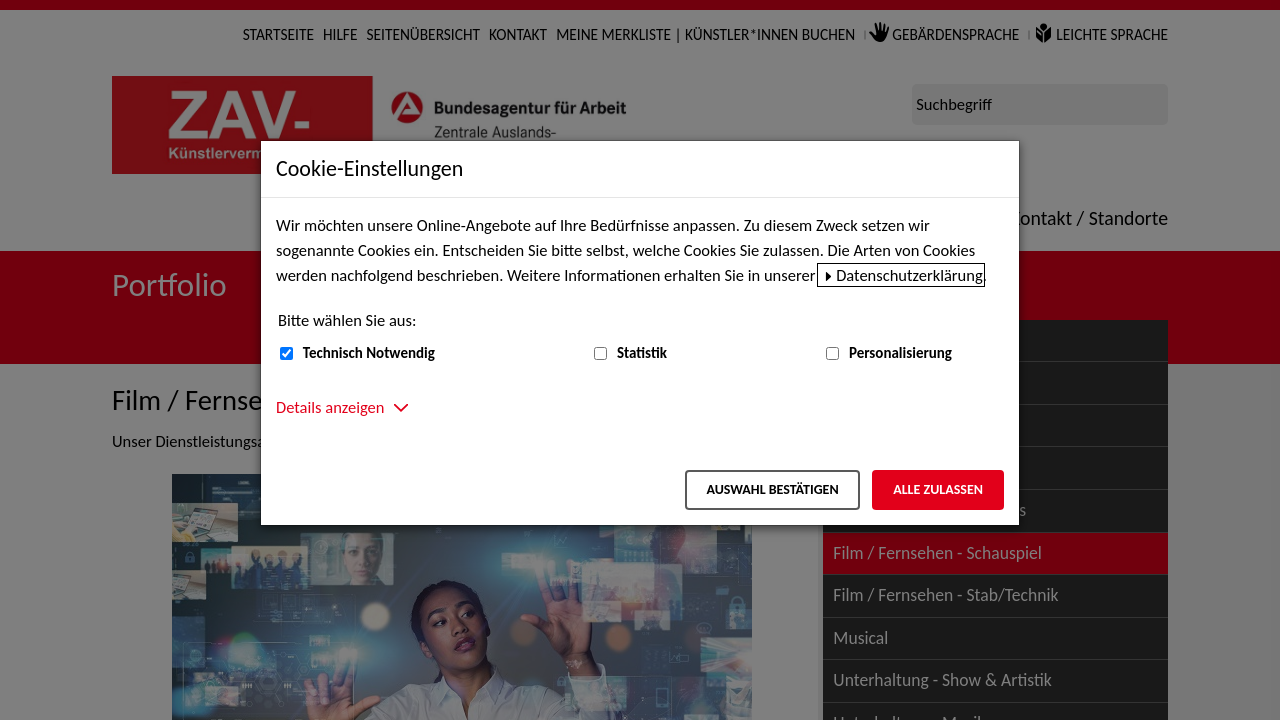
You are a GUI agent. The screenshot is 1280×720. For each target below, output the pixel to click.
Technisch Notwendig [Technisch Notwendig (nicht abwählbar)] (369, 353)
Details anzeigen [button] (330, 407)
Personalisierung (900, 353)
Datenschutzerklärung (909, 275)
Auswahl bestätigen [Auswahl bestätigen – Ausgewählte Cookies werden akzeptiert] (772, 489)
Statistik (642, 353)
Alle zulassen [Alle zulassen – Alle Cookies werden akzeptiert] (938, 489)
